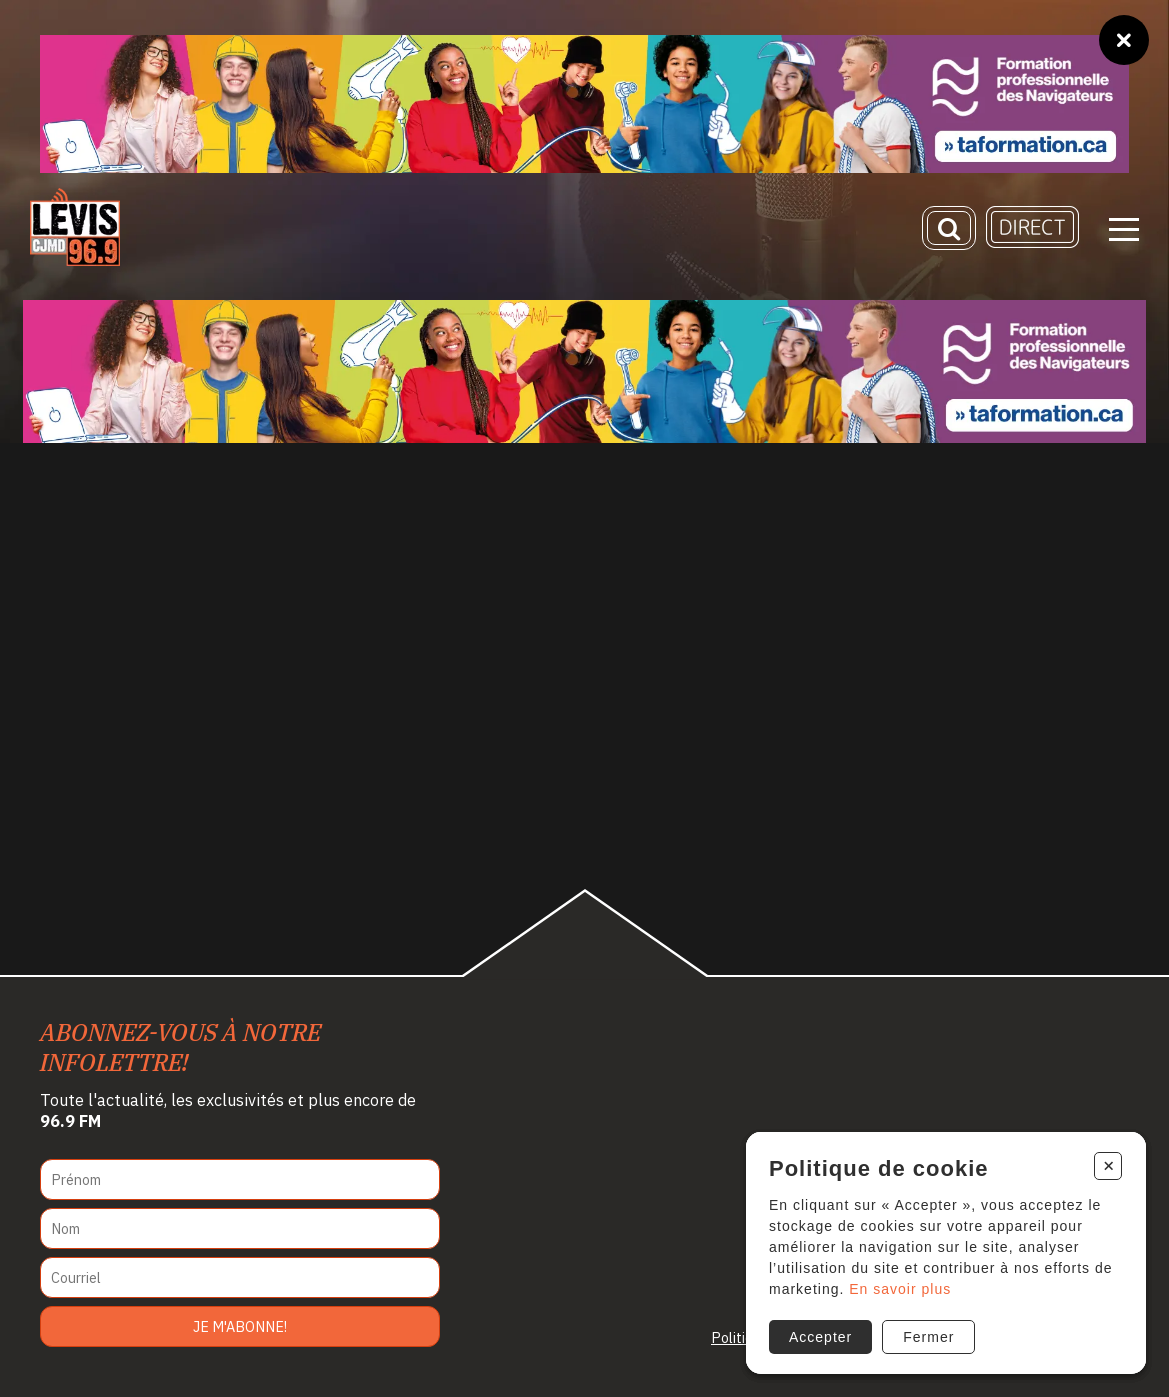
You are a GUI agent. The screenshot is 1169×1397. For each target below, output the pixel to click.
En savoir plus (900, 1289)
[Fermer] (1124, 40)
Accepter (820, 1337)
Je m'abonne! (240, 1326)
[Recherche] (949, 228)
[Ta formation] (584, 104)
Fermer (928, 1337)
